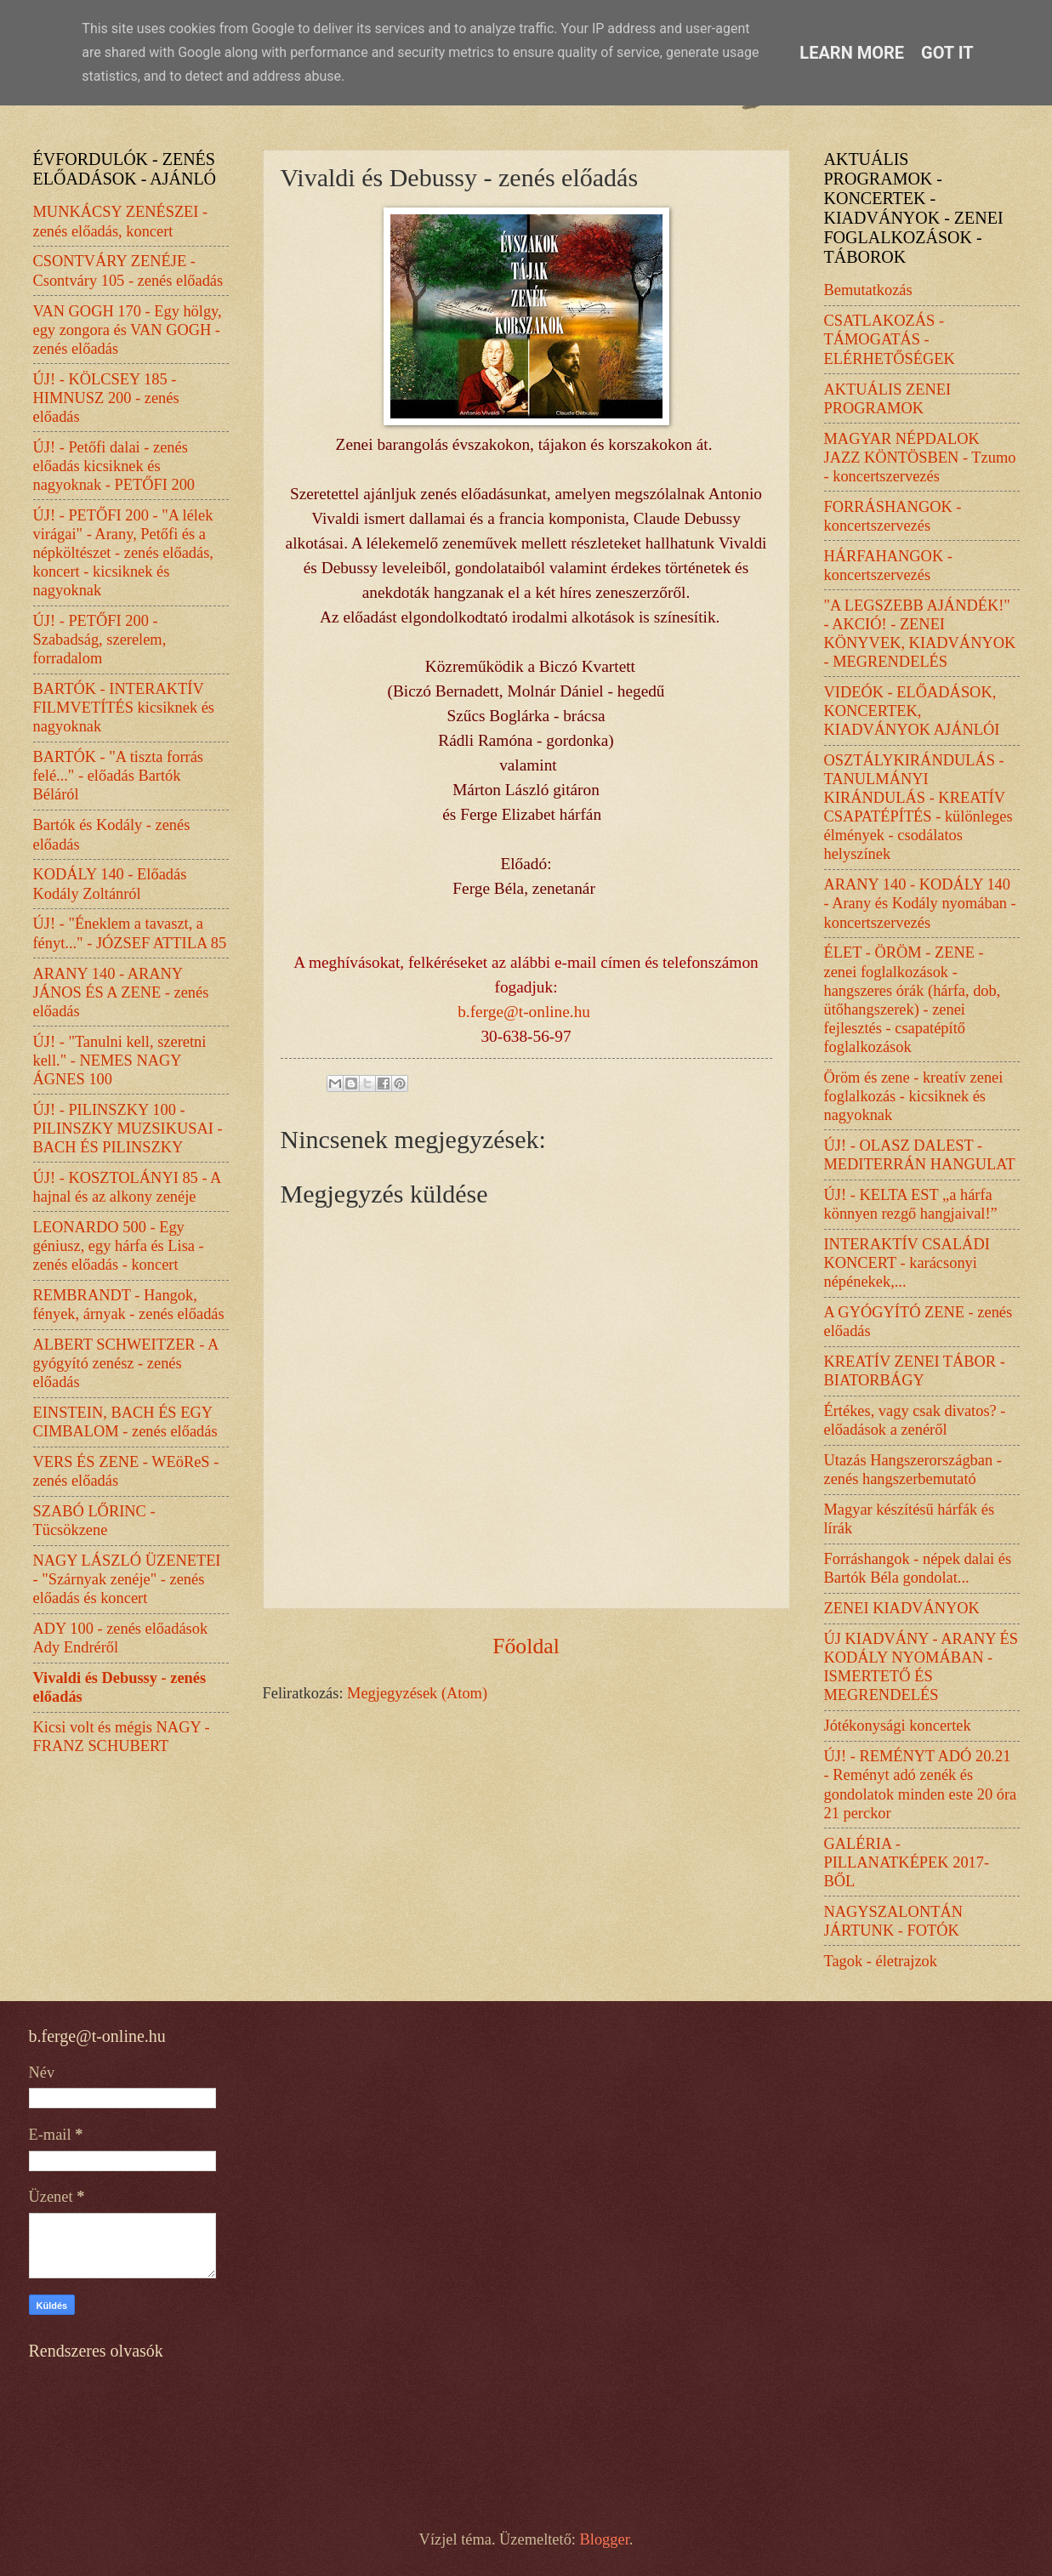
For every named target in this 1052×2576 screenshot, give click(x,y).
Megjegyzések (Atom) (417, 1693)
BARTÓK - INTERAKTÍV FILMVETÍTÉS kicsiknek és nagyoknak (124, 707)
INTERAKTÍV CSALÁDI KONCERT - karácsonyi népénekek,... (907, 1263)
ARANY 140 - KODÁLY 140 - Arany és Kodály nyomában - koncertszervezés (920, 903)
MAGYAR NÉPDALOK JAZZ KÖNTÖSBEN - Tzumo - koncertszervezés (920, 457)
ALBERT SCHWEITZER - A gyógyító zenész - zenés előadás (126, 1363)
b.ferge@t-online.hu (524, 1012)
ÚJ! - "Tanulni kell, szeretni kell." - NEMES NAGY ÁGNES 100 (120, 1060)
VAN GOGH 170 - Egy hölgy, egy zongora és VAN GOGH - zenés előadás (127, 330)
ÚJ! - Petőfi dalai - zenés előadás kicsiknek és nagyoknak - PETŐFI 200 (114, 466)
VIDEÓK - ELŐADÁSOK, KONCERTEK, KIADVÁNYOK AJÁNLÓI (912, 711)
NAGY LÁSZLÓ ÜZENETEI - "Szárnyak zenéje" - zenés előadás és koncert (127, 1579)
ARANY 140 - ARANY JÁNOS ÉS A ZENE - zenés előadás (121, 992)
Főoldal (526, 1646)
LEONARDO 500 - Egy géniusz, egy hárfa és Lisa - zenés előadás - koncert (118, 1246)
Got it (947, 53)
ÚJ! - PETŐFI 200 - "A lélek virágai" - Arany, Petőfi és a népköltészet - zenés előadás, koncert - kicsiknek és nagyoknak (123, 553)
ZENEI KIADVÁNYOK (902, 1608)
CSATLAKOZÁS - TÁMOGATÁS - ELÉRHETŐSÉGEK (889, 339)
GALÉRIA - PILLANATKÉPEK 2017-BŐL (907, 1862)
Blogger (604, 2539)
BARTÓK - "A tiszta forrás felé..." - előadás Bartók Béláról (118, 775)
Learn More (851, 53)
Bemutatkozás (868, 290)
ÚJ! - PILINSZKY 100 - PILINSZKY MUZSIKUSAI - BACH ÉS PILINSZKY (128, 1128)
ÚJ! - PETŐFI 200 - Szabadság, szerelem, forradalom (100, 639)
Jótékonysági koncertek (897, 1725)
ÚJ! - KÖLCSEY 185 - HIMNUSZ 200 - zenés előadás (106, 398)
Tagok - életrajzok (881, 1961)
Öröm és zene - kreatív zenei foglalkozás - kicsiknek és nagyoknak (914, 1096)
